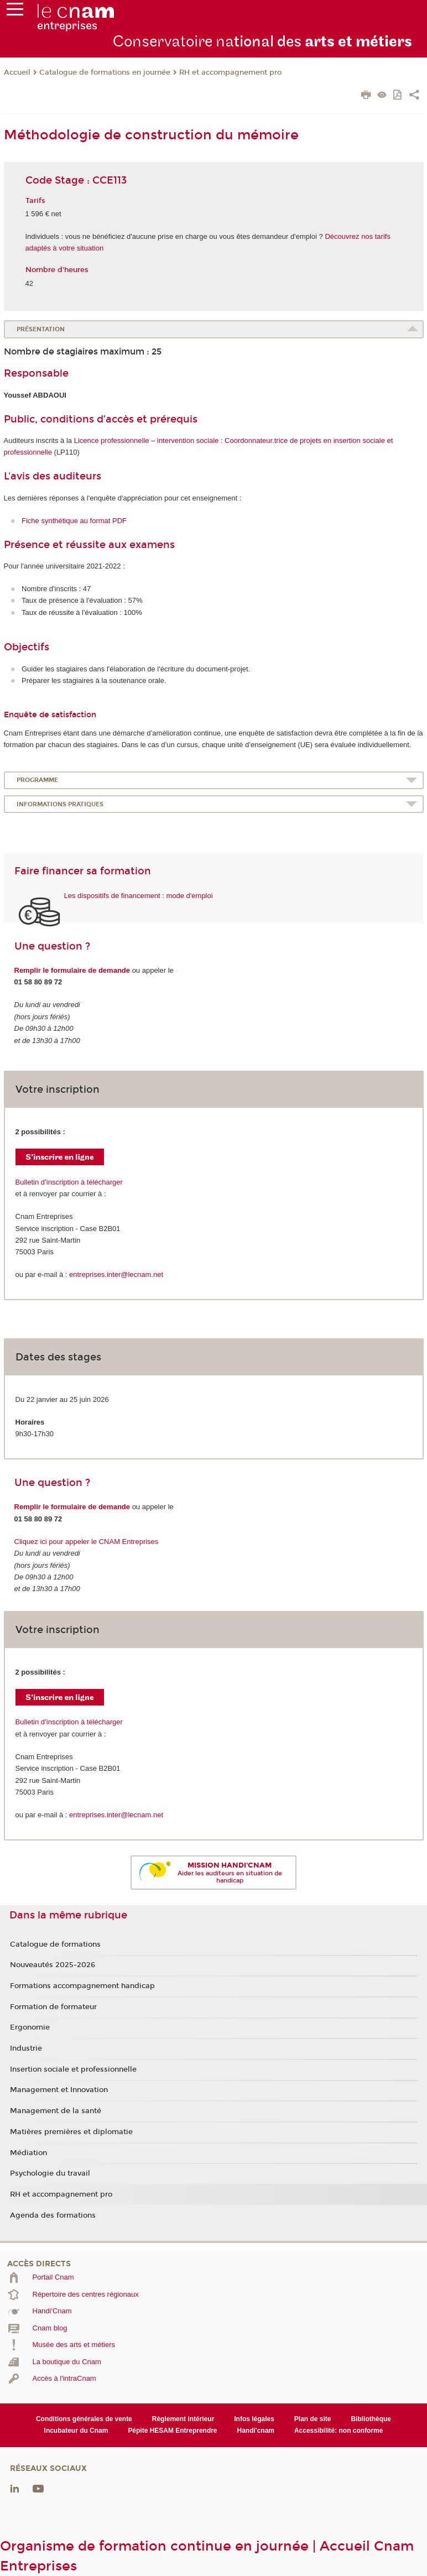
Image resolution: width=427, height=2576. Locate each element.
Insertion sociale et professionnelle (73, 2069)
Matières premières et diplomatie (71, 2131)
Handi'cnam (255, 2430)
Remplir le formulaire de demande (72, 970)
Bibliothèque (371, 2419)
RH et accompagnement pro (230, 72)
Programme (37, 780)
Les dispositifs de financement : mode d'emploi (138, 895)
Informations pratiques (60, 804)
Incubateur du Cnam (76, 2430)
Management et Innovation (59, 2089)
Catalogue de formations (55, 1944)
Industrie (26, 2048)
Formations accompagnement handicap (82, 1985)
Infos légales (254, 2419)
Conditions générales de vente (84, 2419)
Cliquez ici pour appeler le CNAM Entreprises (86, 1541)
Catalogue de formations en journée (104, 72)
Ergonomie (30, 2027)
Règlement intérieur (183, 2419)
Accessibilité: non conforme (338, 2430)
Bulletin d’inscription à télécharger (69, 1182)
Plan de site (312, 2419)
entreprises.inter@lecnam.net (116, 1274)
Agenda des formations (53, 2215)
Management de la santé (55, 2110)
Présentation (41, 329)
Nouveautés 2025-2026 (52, 1964)
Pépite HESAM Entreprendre (172, 2430)
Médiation (28, 2153)
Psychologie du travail (50, 2173)
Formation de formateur (53, 2007)
